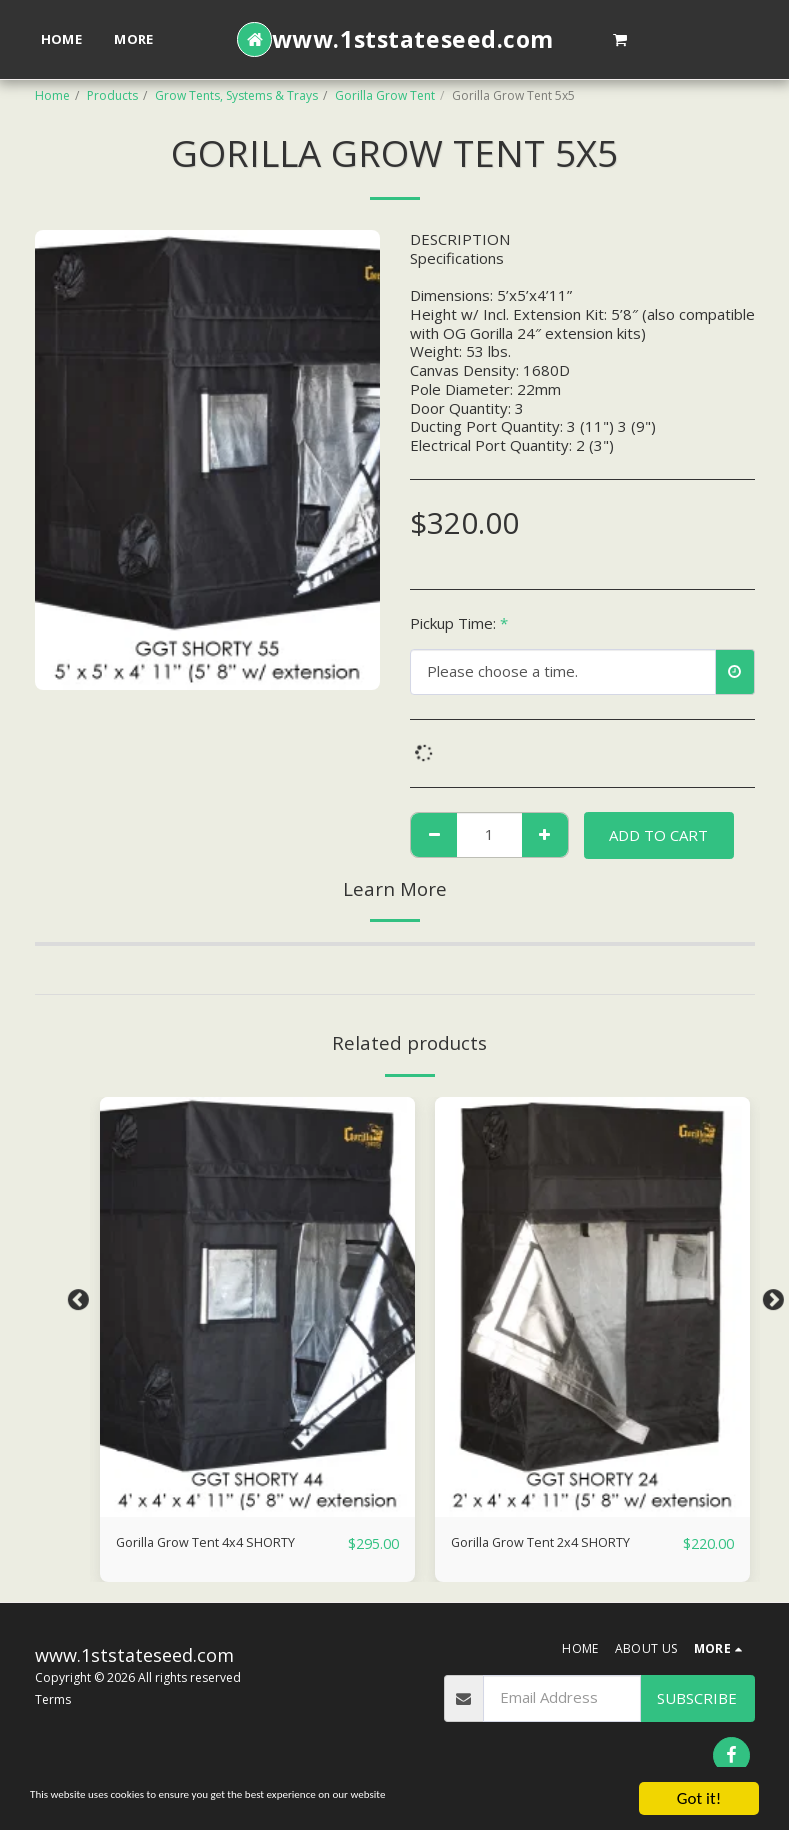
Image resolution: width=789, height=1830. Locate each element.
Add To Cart (658, 835)
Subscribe (697, 1699)
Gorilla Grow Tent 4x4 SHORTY (224, 1544)
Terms (53, 1700)
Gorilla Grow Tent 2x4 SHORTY (559, 1544)
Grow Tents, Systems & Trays (236, 95)
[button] (620, 39)
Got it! (699, 1798)
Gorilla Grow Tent (385, 95)
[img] (257, 1307)
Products (112, 95)
